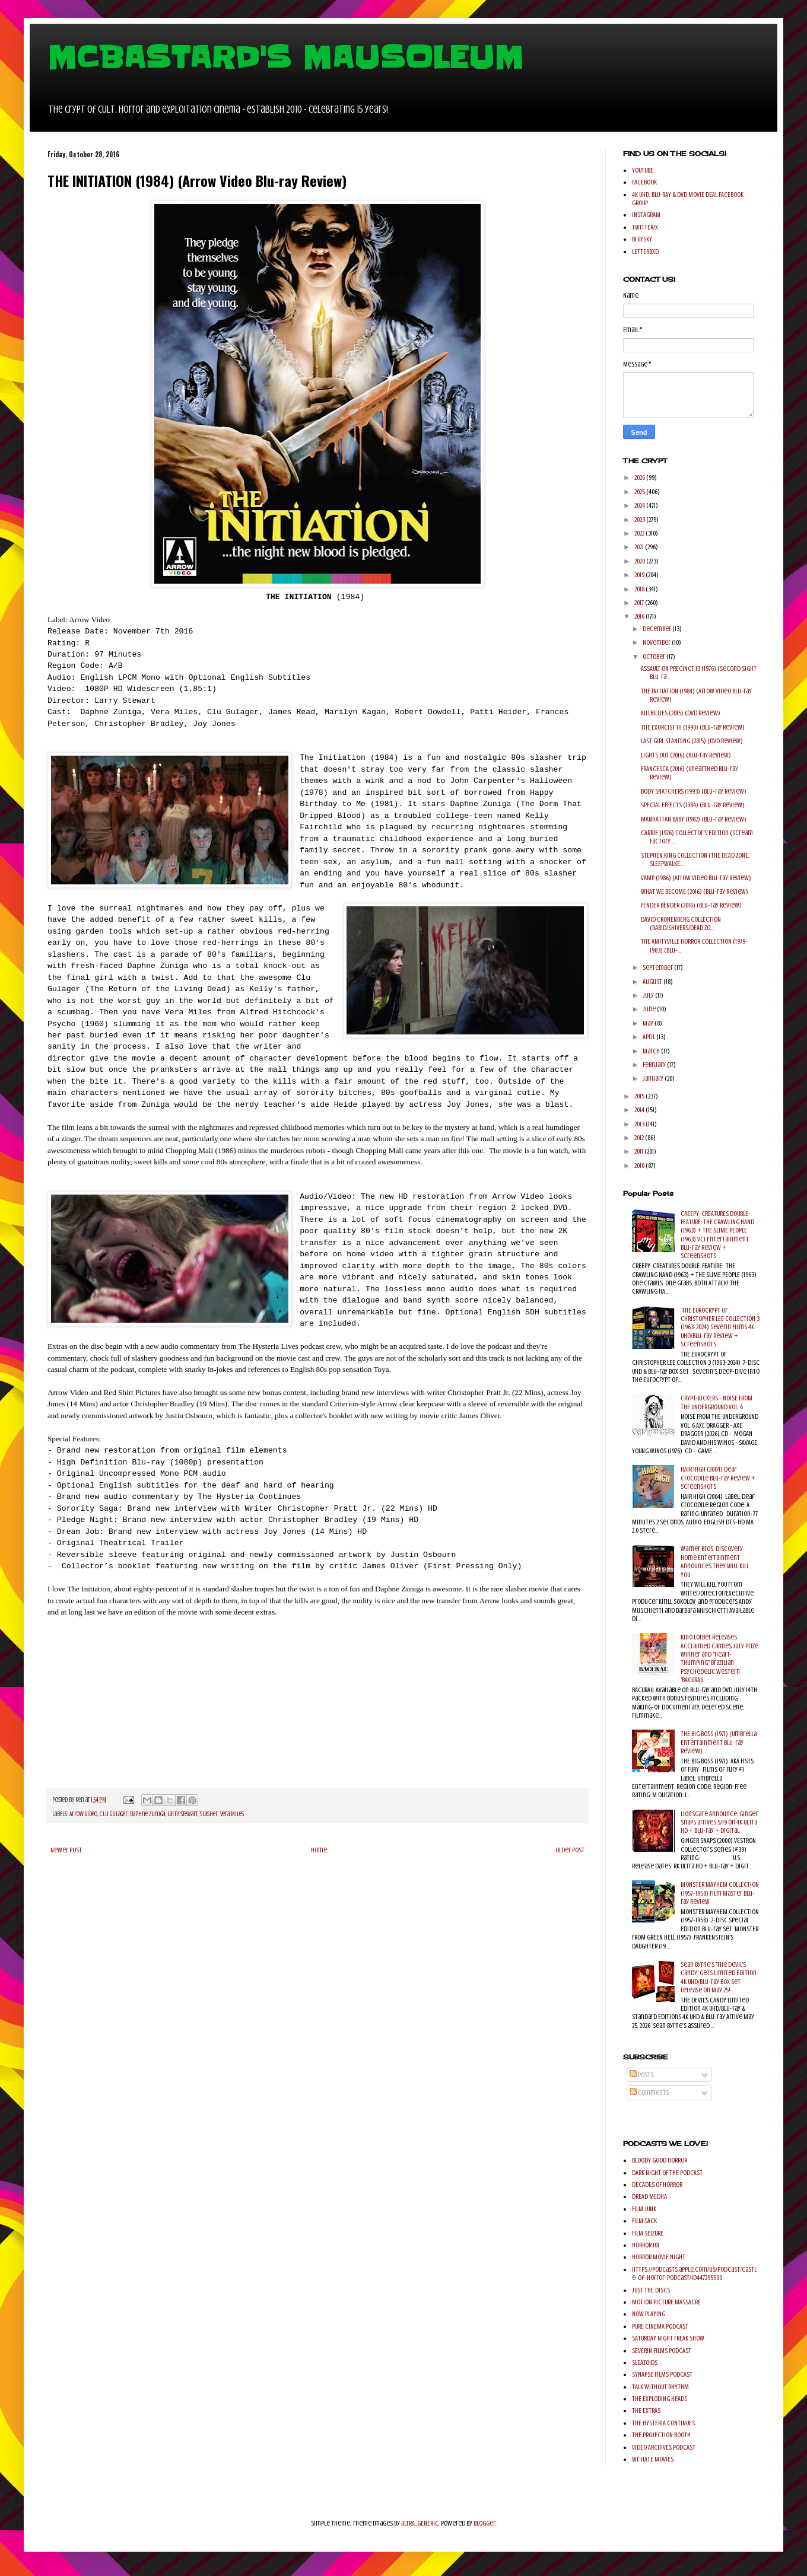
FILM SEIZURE (647, 2233)
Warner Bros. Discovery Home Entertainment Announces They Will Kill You (715, 1561)
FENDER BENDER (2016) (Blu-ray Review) (691, 905)
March (652, 1051)
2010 (640, 1165)
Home (319, 1850)
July (649, 995)
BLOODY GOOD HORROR (659, 2160)
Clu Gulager (114, 1814)
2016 (640, 616)
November (657, 642)
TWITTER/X (645, 227)
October (654, 656)
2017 (639, 602)
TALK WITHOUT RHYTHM (660, 2387)
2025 (640, 492)
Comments (649, 2092)
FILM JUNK (644, 2209)
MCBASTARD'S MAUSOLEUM (285, 57)
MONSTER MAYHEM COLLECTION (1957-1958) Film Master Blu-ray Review (720, 1893)
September (658, 967)
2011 (639, 1151)
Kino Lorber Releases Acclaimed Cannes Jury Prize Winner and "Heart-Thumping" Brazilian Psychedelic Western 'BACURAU (719, 1658)
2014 (640, 1110)
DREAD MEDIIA (649, 2196)
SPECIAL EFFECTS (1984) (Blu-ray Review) (693, 805)
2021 (639, 547)
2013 (640, 1124)
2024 (640, 505)
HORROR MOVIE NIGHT (658, 2257)
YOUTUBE (642, 170)
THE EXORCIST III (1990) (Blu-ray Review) (693, 727)
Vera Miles (232, 1814)
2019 (640, 575)
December (657, 629)
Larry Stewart (182, 1814)
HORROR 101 (645, 2245)
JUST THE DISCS (651, 2290)
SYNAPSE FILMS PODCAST (662, 2374)
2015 (640, 1096)
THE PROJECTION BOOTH (661, 2435)
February (655, 1065)
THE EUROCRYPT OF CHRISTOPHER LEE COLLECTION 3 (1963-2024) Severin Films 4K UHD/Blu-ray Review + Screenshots (720, 1327)
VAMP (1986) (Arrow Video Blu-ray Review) (696, 878)
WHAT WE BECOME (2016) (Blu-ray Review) (694, 891)
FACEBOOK (644, 182)
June (650, 1009)
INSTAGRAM (646, 215)
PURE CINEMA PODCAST (660, 2326)
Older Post (569, 1850)
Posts (641, 2075)
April (649, 1037)
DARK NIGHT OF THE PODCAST (667, 2173)
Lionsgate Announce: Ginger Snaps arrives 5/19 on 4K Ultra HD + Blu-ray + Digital (719, 1822)
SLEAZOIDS (644, 2362)
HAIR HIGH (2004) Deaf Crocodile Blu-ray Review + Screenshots (718, 1478)
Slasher (209, 1814)
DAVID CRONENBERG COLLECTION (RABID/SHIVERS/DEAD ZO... (681, 923)
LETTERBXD (645, 251)
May (649, 1023)
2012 (639, 1137)
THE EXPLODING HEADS (659, 2398)
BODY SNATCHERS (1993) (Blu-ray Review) (693, 791)
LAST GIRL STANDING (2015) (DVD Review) (692, 741)
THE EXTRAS (646, 2410)
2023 (640, 519)
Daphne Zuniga (147, 1814)
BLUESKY (642, 239)
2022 (640, 533)
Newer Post (66, 1850)
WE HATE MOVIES (652, 2459)
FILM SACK (644, 2221)
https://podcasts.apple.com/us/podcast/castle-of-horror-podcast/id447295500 (694, 2273)
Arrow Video (83, 1814)
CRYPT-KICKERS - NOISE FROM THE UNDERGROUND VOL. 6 (716, 1402)
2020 (640, 561)
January (654, 1078)
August (653, 981)
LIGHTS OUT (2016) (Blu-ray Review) (686, 755)
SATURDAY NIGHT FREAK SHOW (668, 2338)
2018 (640, 589)
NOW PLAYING (648, 2314)
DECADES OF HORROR (657, 2184)
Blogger (484, 2523)
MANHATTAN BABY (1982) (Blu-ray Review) (693, 819)
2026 (640, 477)
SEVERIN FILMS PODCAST (661, 2350)
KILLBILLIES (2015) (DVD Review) (680, 713)
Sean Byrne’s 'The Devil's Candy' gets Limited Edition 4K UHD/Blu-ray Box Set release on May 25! (719, 1977)
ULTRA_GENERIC (420, 2523)
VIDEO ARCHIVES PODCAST (663, 2447)
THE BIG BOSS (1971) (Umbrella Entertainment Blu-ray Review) (719, 1742)
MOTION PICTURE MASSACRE (666, 2302)
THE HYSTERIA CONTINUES (663, 2423)
